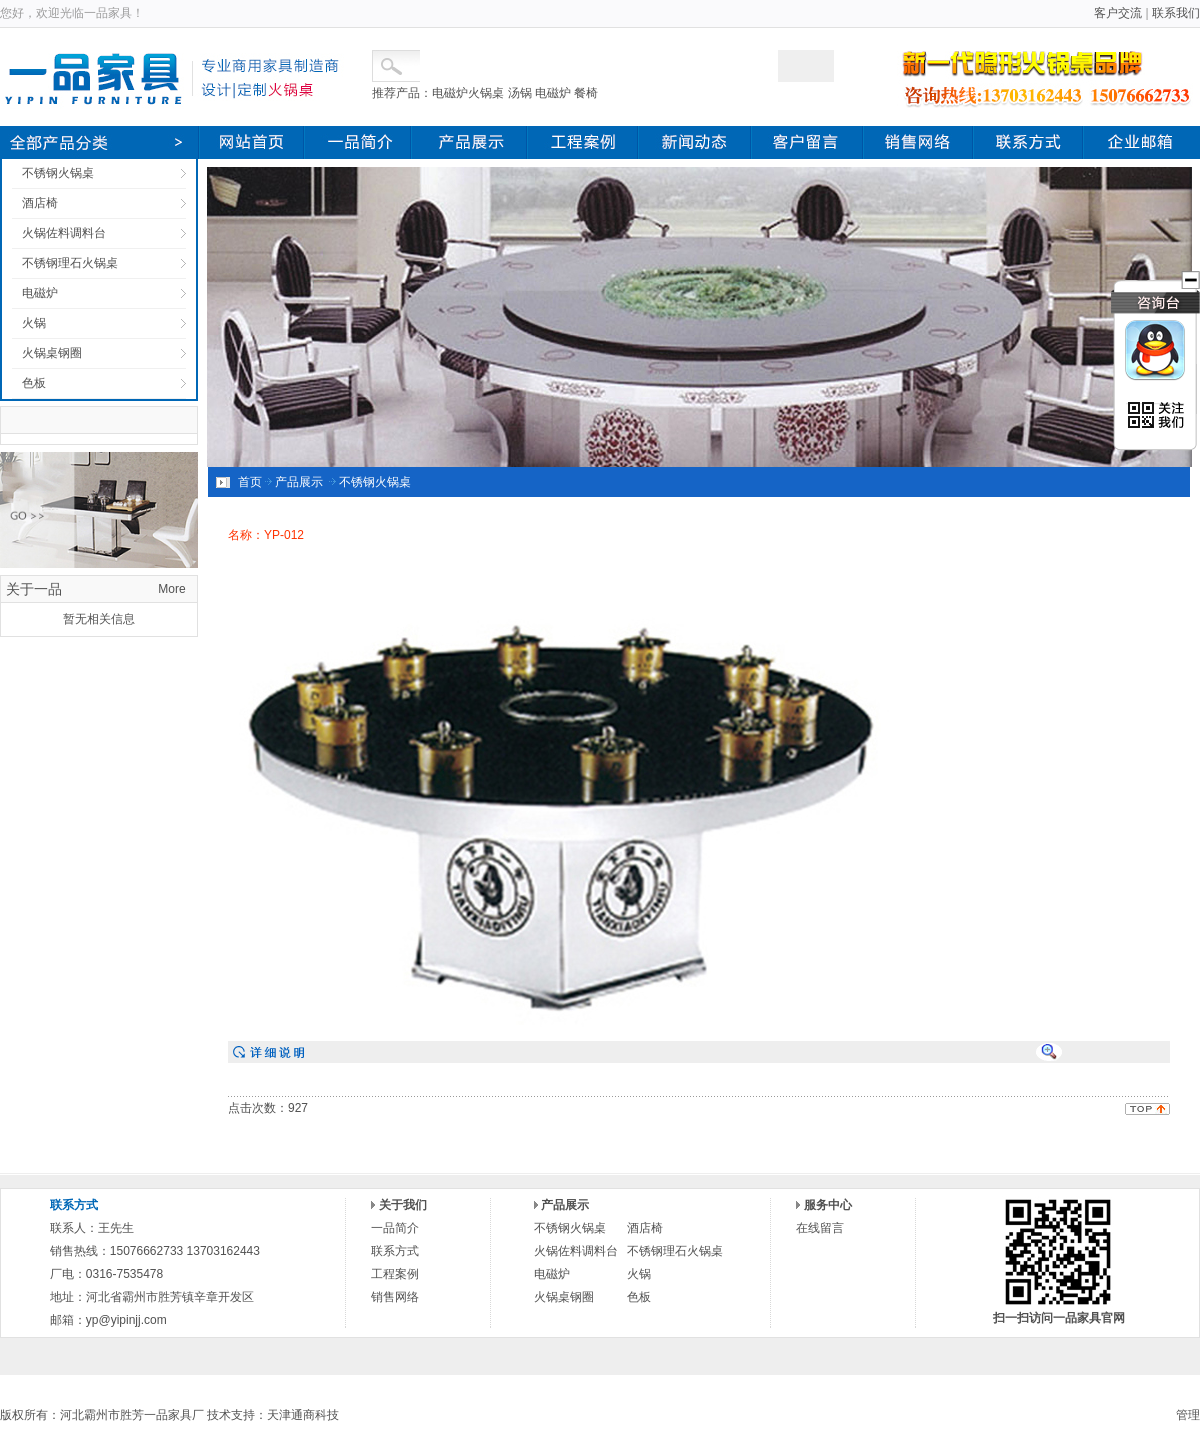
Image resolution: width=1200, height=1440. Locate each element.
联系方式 (395, 1251)
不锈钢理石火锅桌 (70, 263)
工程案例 (395, 1274)
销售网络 (395, 1297)
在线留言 (820, 1228)
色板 (34, 383)
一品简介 (395, 1228)
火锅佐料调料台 (64, 233)
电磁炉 (40, 293)
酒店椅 (40, 203)
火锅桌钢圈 (52, 353)
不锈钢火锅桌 (58, 173)
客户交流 (1118, 13)
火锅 (34, 323)
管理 (1188, 1415)
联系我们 (1176, 13)
